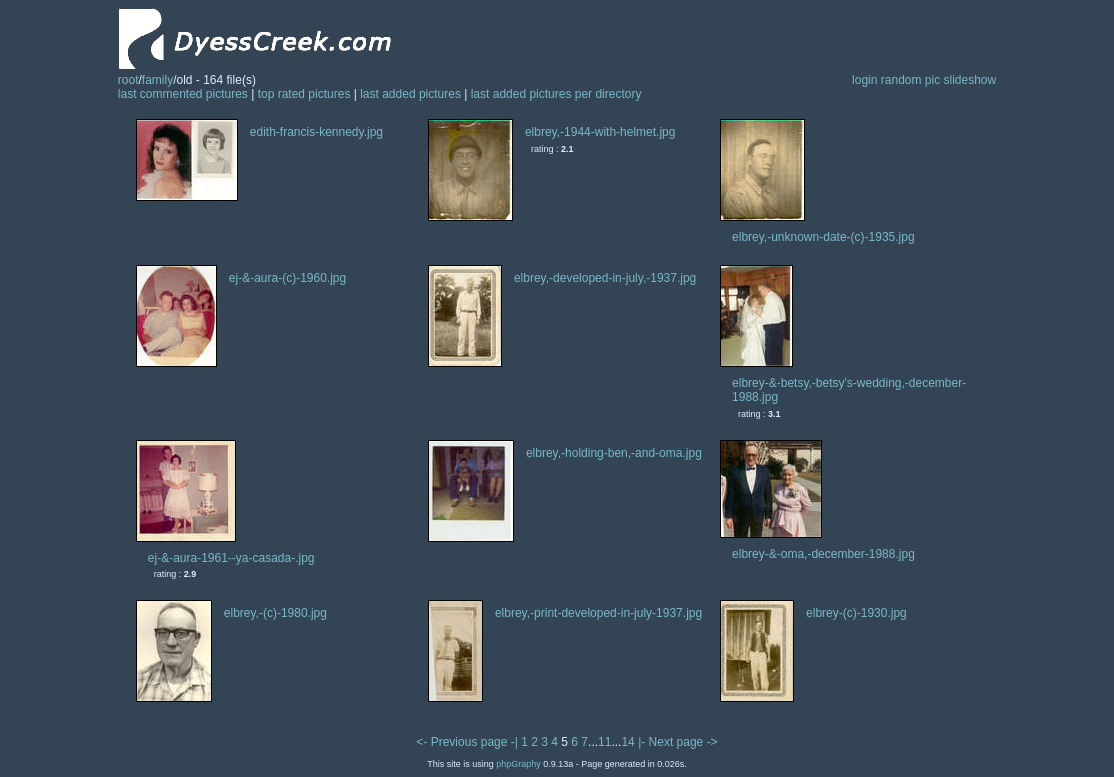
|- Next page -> (678, 742)
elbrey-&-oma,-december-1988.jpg (823, 554)
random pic (910, 80)
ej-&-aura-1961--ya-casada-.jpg (231, 558)
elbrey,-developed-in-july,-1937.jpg (605, 278)
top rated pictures (304, 94)
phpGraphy (518, 764)
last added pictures (410, 94)
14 (627, 742)
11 (604, 742)
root (128, 80)
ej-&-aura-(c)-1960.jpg (287, 278)
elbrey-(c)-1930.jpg (856, 613)
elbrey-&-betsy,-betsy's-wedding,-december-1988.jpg (849, 390)
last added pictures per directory (556, 94)
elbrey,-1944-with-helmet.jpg (600, 132)
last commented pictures (183, 94)
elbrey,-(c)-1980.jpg (275, 613)
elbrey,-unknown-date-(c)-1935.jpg (823, 237)
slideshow (970, 80)
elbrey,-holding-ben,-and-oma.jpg (614, 453)
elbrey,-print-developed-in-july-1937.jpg (598, 613)
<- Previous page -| (468, 742)
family (157, 80)
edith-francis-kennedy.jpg (316, 132)
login (864, 80)
